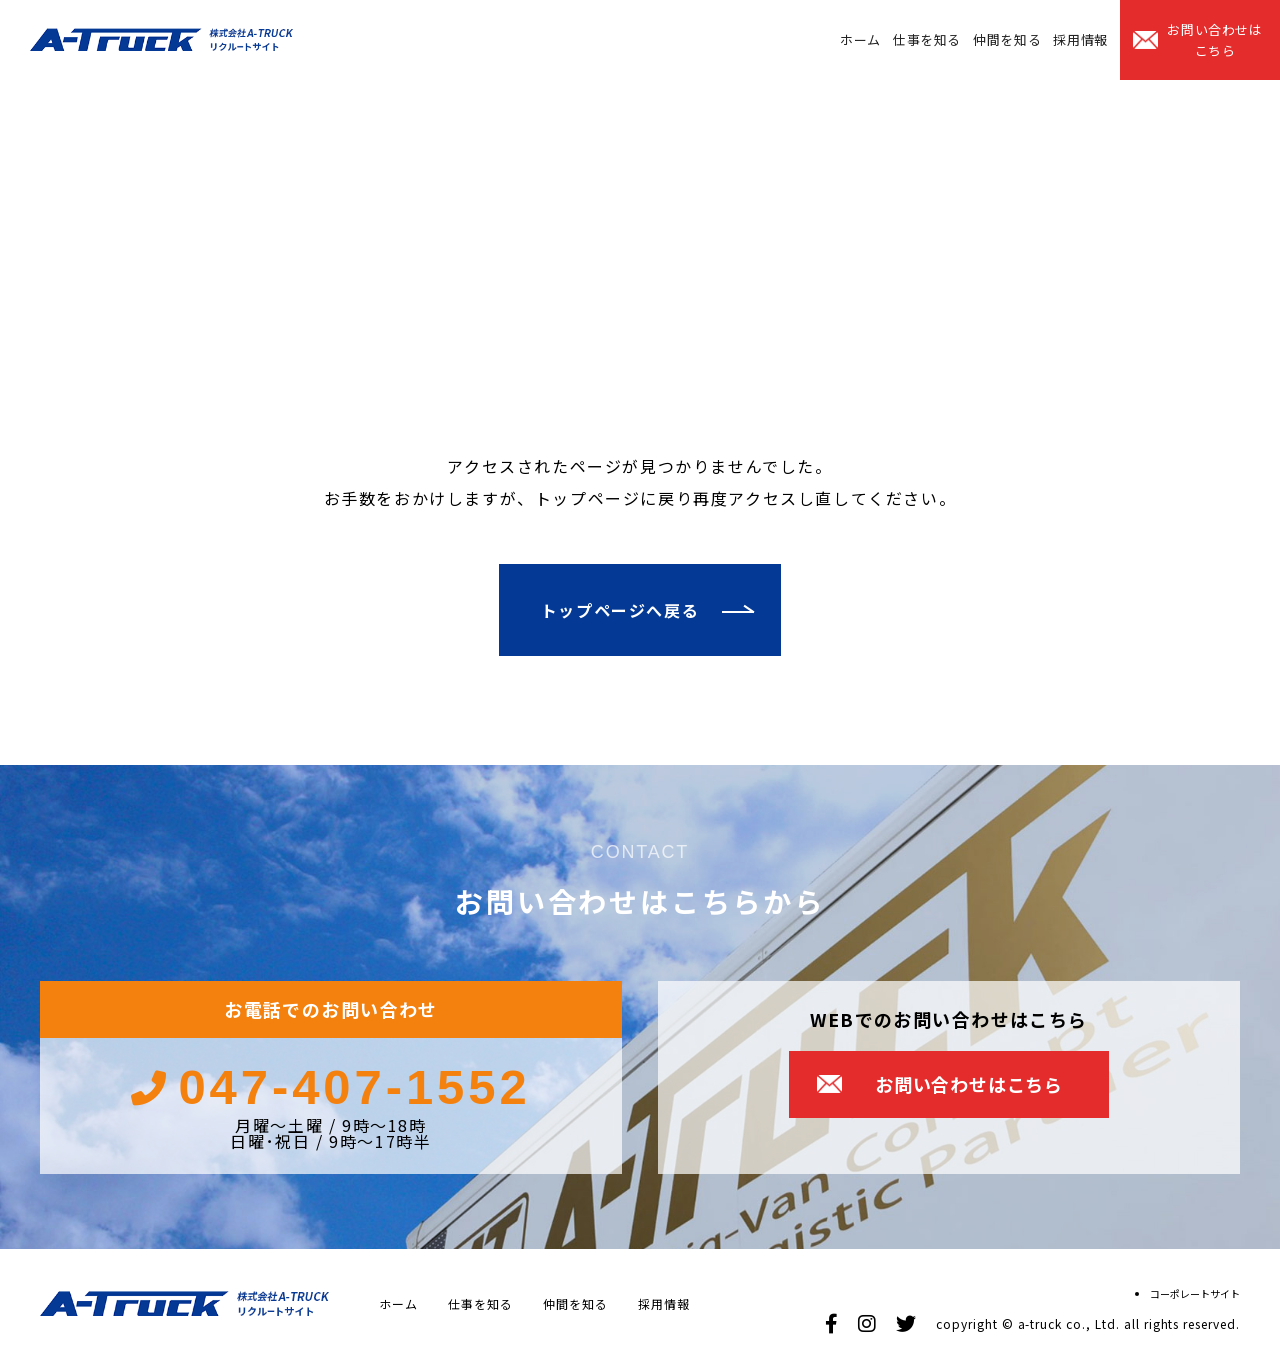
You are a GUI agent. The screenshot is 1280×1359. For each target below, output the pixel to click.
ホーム (860, 39)
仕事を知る (927, 39)
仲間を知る (1007, 39)
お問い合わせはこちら (1215, 40)
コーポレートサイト (1195, 1293)
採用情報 (1080, 39)
